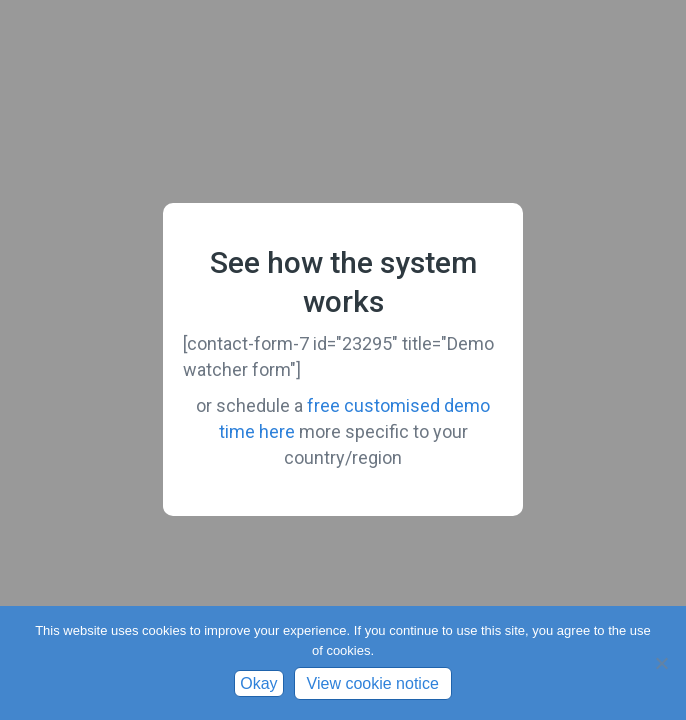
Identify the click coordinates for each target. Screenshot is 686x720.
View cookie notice (373, 683)
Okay (258, 683)
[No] (661, 663)
